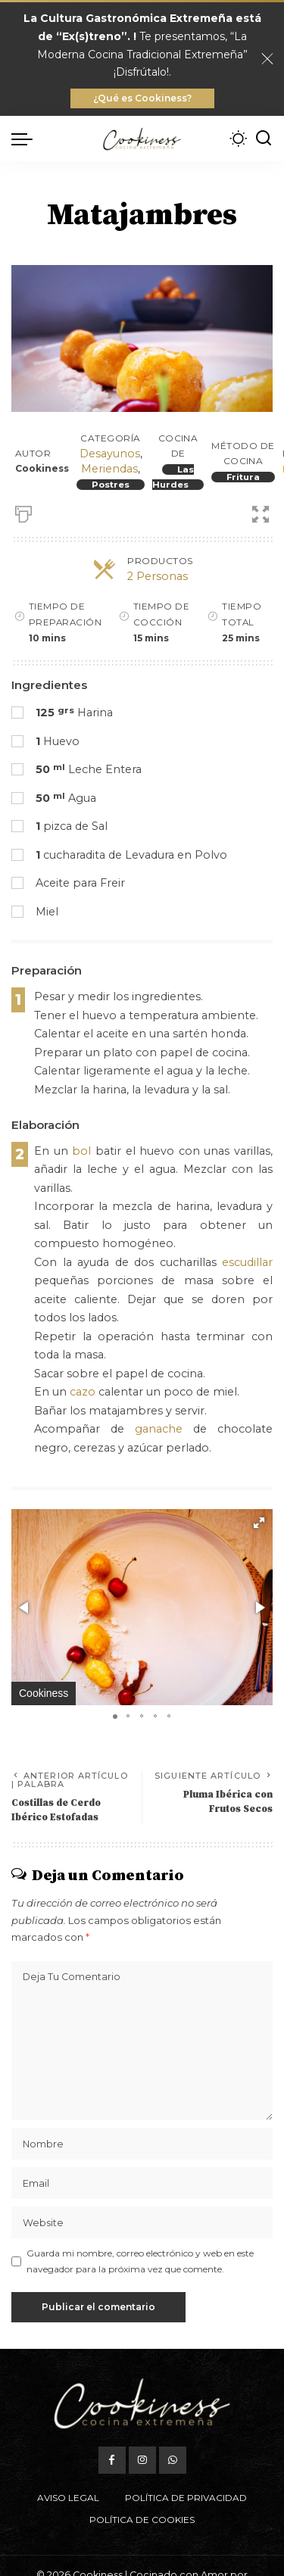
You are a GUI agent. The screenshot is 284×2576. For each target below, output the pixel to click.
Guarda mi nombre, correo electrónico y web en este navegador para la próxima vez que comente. (140, 2260)
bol (81, 1151)
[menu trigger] (25, 138)
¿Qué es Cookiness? (142, 98)
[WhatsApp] (172, 2460)
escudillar (247, 1262)
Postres (111, 484)
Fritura (243, 477)
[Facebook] (112, 2460)
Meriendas (109, 469)
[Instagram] (142, 2460)
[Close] (267, 59)
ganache (159, 1429)
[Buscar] (263, 138)
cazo (82, 1392)
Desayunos (110, 453)
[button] (259, 1523)
